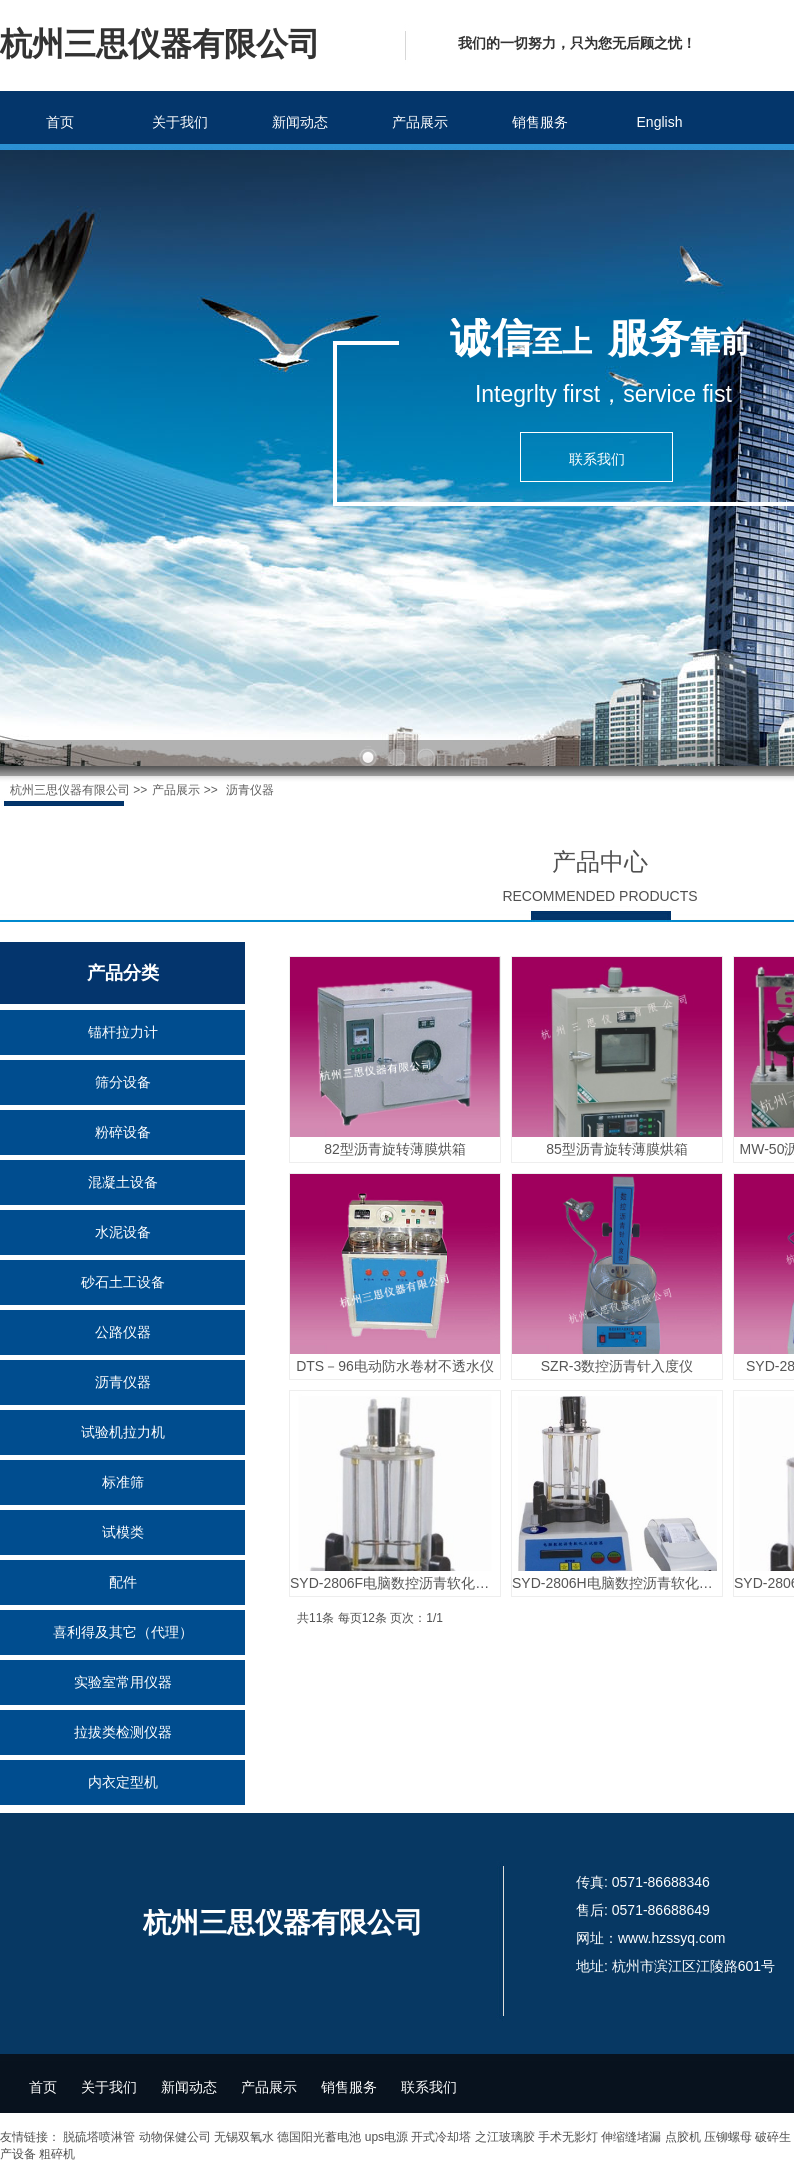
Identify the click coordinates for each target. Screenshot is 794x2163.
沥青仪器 (123, 1382)
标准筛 (123, 1482)
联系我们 (429, 2087)
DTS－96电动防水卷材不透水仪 (395, 1366)
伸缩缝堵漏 (631, 2137)
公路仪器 (123, 1332)
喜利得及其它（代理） (123, 1632)
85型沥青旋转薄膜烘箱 (617, 1149)
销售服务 (540, 122)
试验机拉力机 (123, 1432)
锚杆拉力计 (123, 1032)
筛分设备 (123, 1082)
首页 (60, 122)
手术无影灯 (568, 2137)
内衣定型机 (123, 1782)
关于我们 (180, 122)
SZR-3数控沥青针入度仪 (617, 1366)
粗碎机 (57, 2154)
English (660, 122)
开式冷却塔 (441, 2137)
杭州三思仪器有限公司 (70, 790)
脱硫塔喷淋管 (99, 2137)
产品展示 (420, 122)
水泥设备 (123, 1232)
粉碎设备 (123, 1132)
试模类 (123, 1532)
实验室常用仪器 (123, 1682)
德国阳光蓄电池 (319, 2137)
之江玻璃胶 (505, 2137)
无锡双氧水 (244, 2137)
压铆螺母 (728, 2137)
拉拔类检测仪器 (123, 1732)
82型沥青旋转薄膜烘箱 (395, 1149)
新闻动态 (300, 122)
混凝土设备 (123, 1182)
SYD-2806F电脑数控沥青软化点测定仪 (395, 1583)
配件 (123, 1582)
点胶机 (683, 2137)
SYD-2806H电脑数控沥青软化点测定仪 (617, 1583)
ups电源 (386, 2137)
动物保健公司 (175, 2137)
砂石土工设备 (123, 1282)
